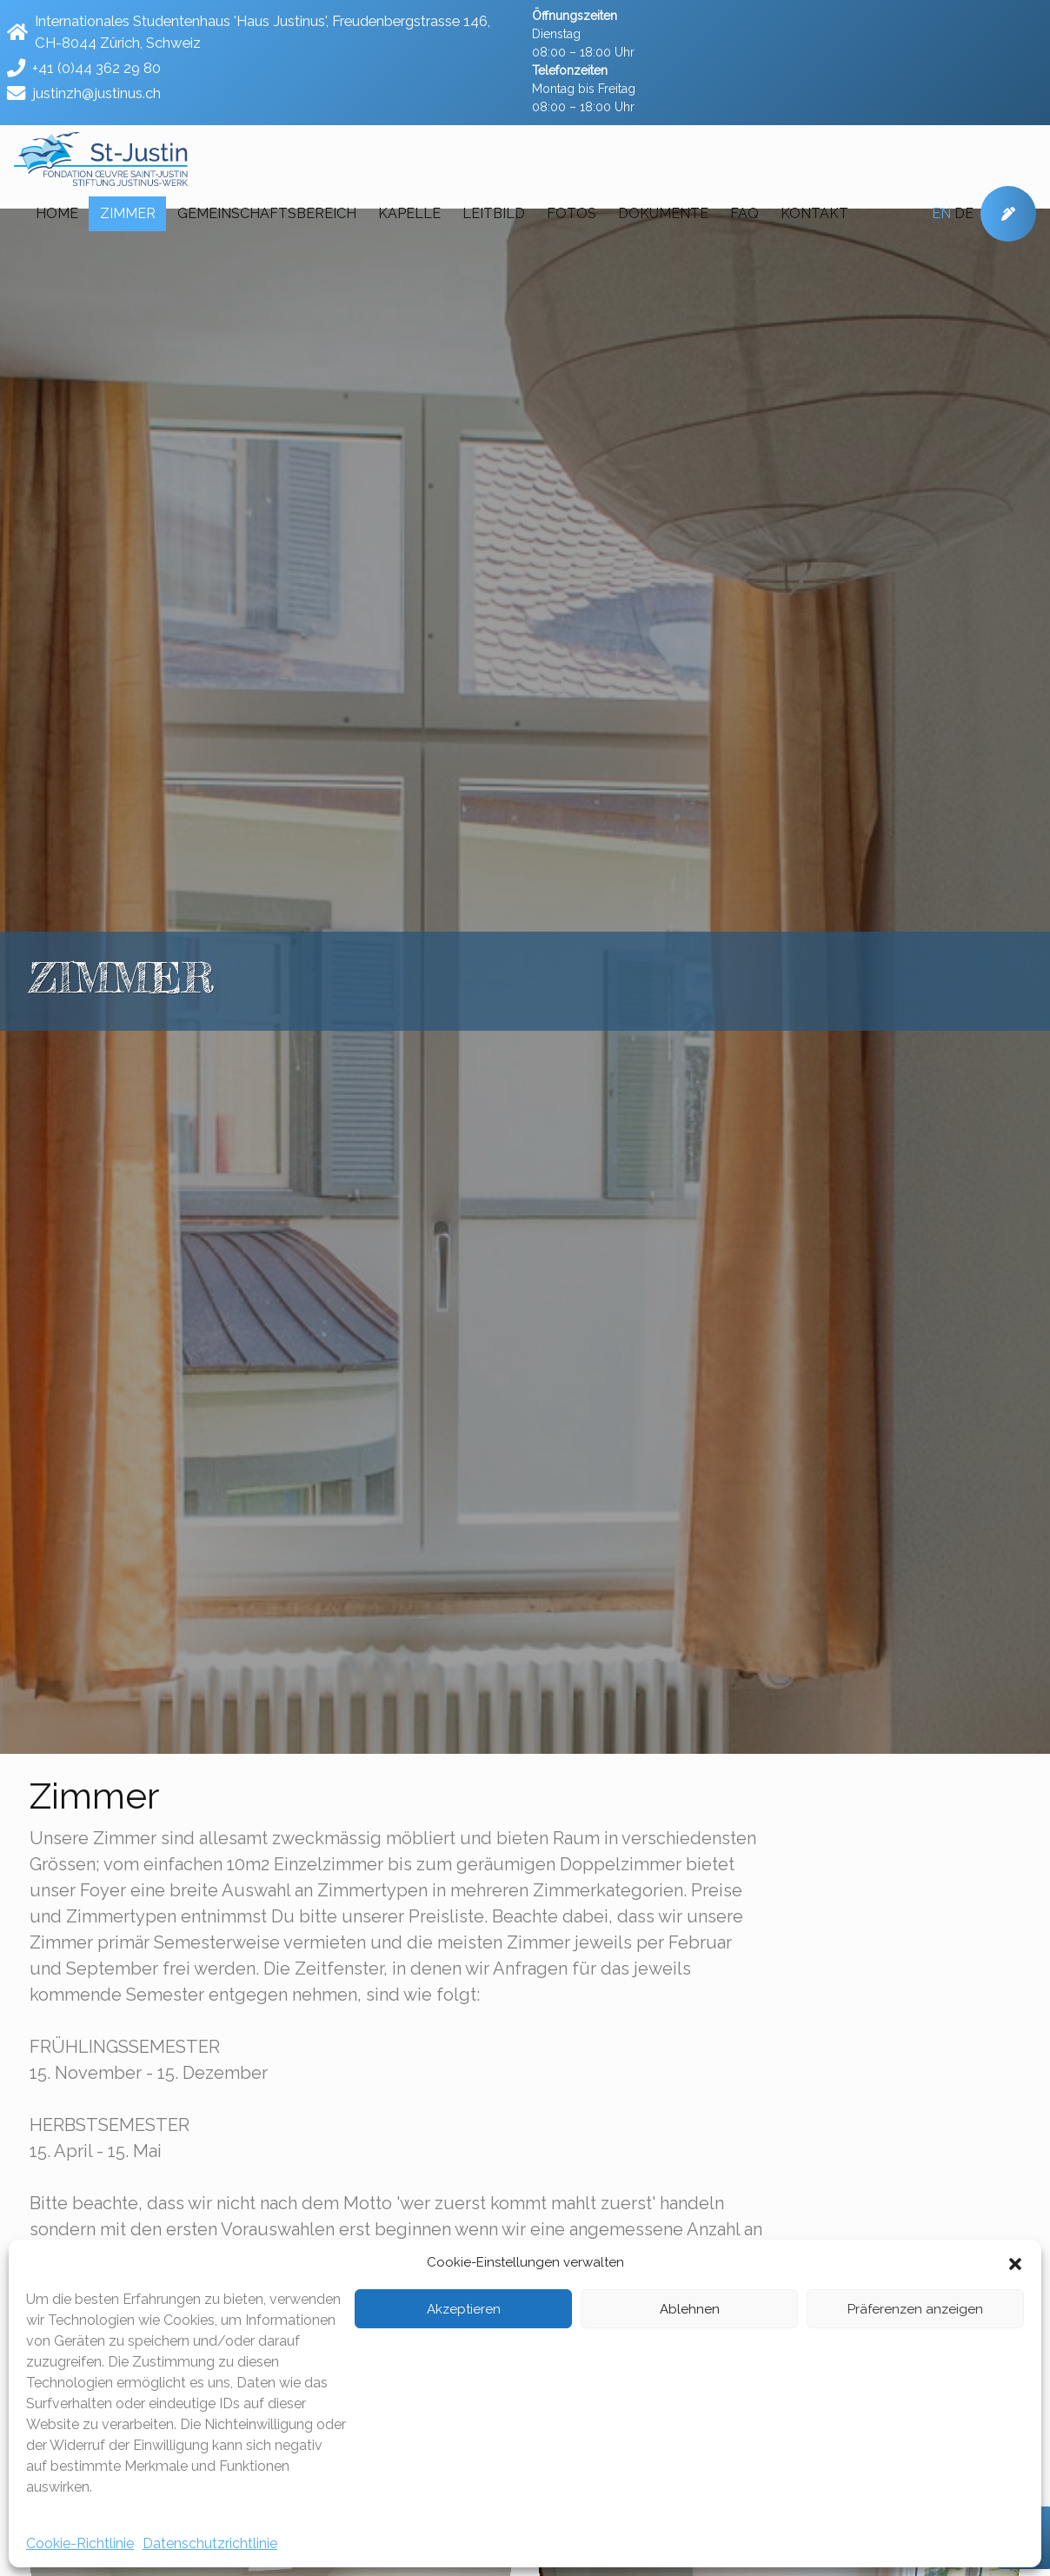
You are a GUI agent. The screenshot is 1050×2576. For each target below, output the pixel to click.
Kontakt (814, 213)
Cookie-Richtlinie (80, 2543)
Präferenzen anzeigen (915, 2309)
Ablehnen (690, 2309)
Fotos (571, 213)
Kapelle (409, 213)
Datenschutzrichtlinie (210, 2543)
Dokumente (663, 213)
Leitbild (493, 213)
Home (57, 213)
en (941, 213)
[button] (1015, 2262)
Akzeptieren (464, 2309)
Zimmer (128, 213)
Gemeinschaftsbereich (266, 213)
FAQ (744, 213)
